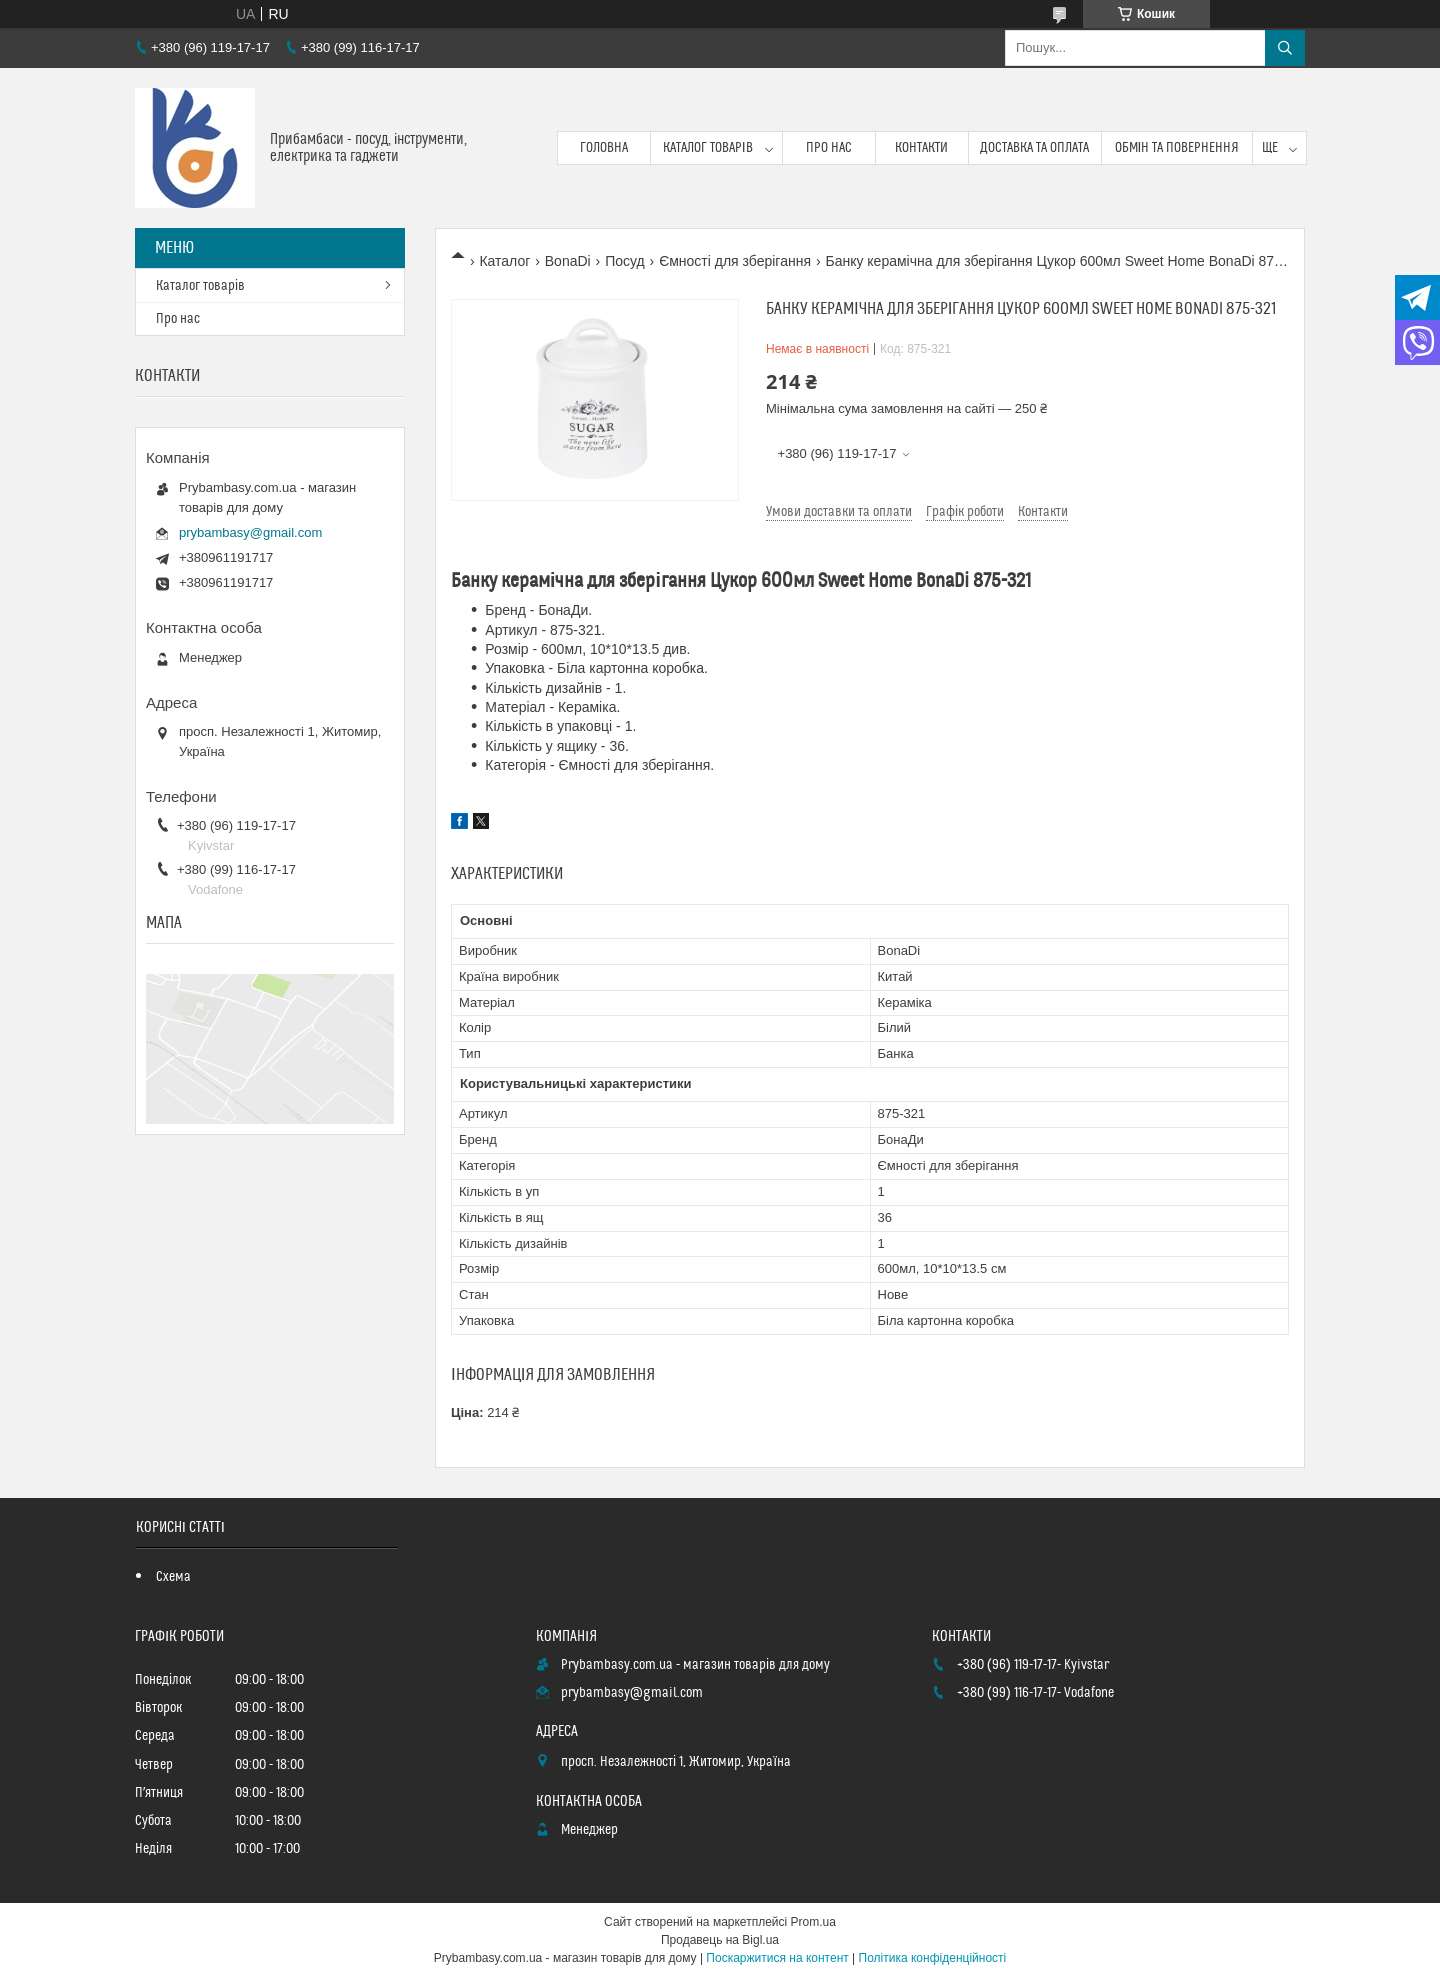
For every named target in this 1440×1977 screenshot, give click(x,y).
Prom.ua (813, 1922)
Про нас (829, 148)
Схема (173, 1577)
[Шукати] (1285, 48)
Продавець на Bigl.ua (720, 1940)
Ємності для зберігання (735, 261)
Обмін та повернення (1177, 148)
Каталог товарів (708, 148)
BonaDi (568, 261)
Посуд (625, 261)
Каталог (504, 261)
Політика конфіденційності (933, 1958)
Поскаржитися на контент (777, 1958)
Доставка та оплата (1034, 148)
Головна (604, 148)
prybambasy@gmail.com (250, 532)
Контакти (921, 148)
